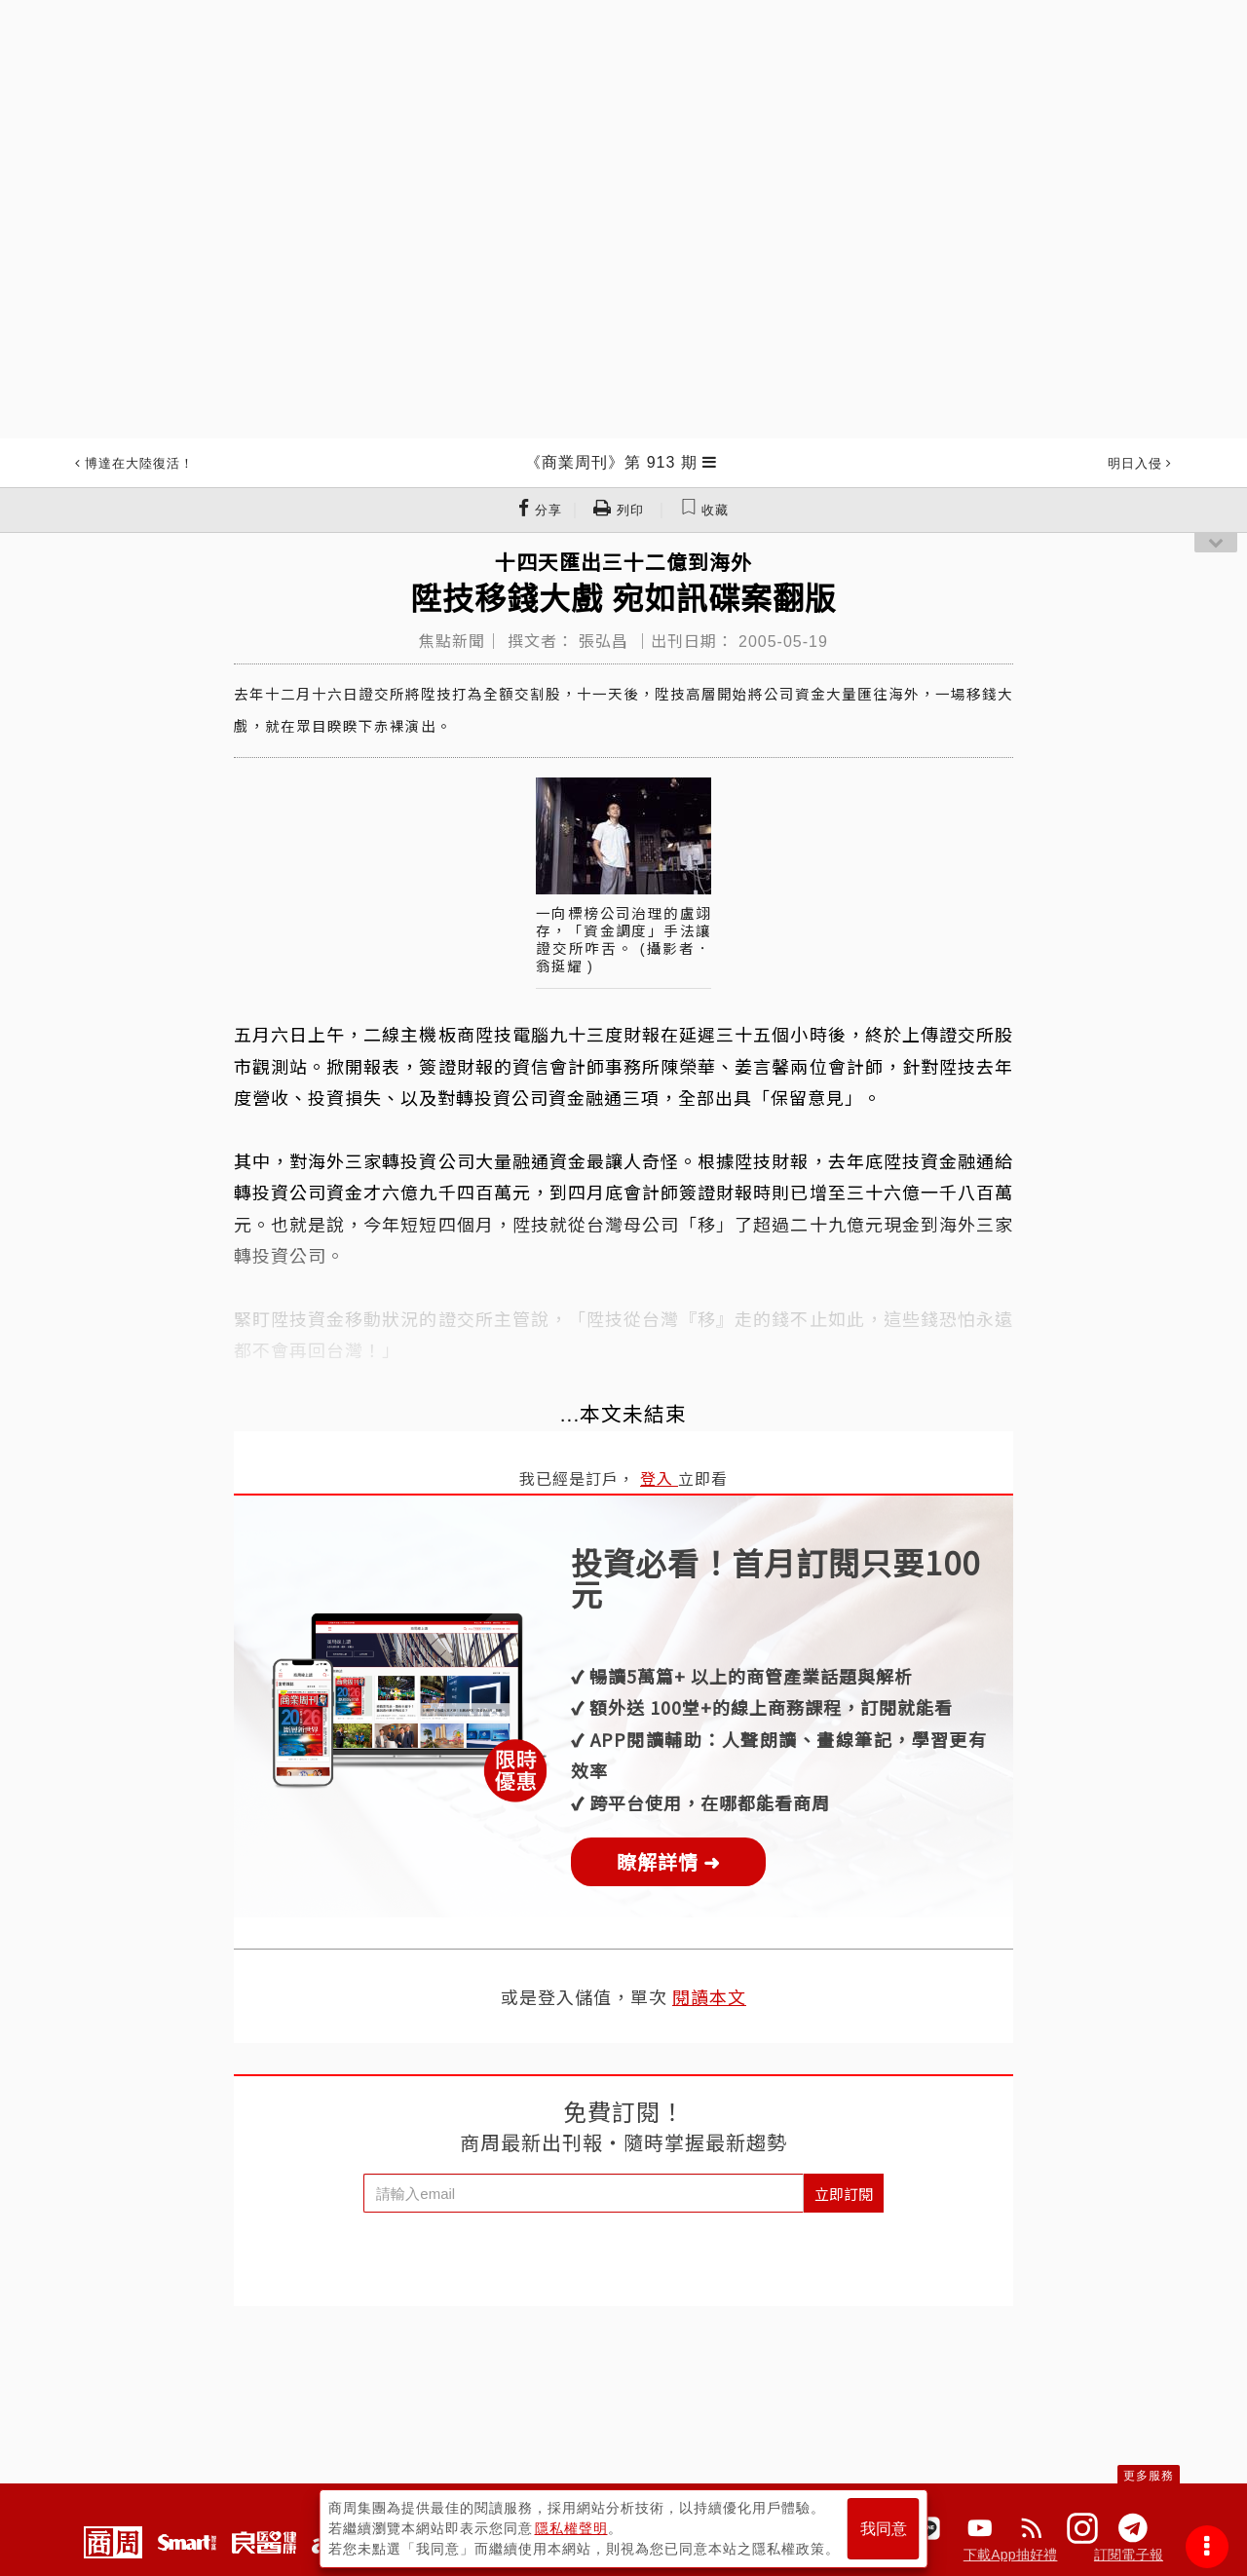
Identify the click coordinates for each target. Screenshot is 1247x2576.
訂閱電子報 (1128, 2554)
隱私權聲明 (571, 2528)
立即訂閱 (843, 2193)
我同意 (883, 2528)
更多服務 (1148, 2475)
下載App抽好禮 (1011, 2554)
